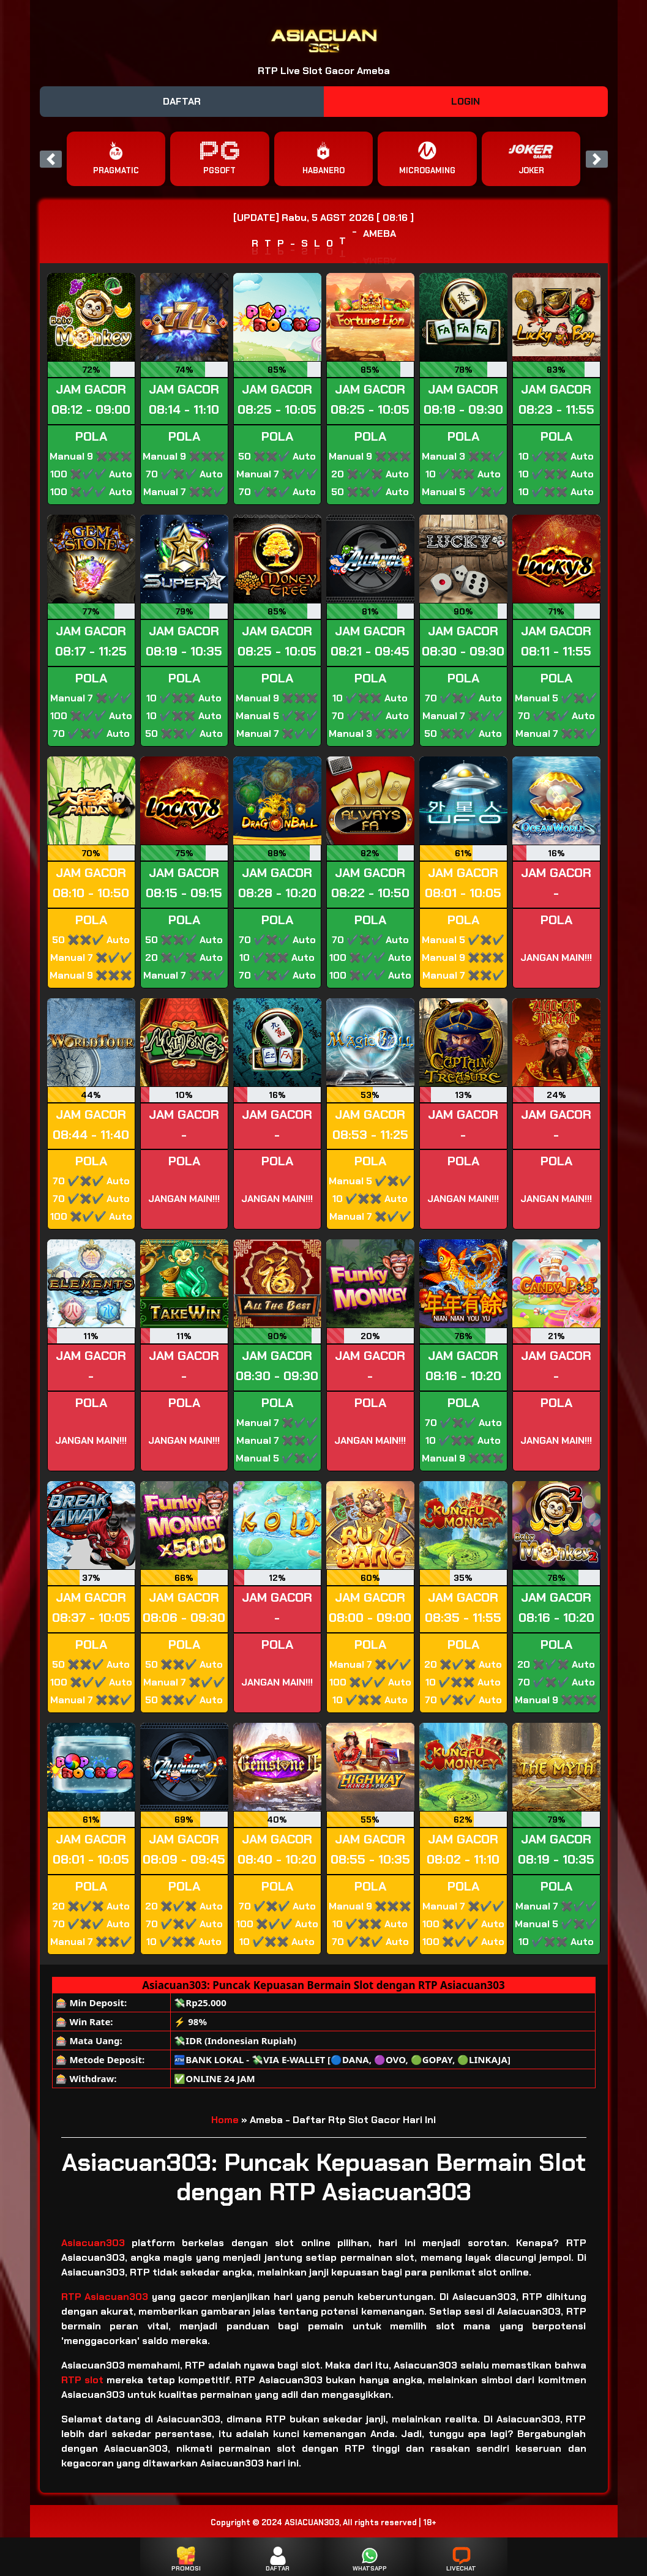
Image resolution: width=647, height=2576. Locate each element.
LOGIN (465, 101)
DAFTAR (182, 101)
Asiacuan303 (96, 2242)
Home (225, 2119)
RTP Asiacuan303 (105, 2296)
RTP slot (82, 2379)
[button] (51, 159)
